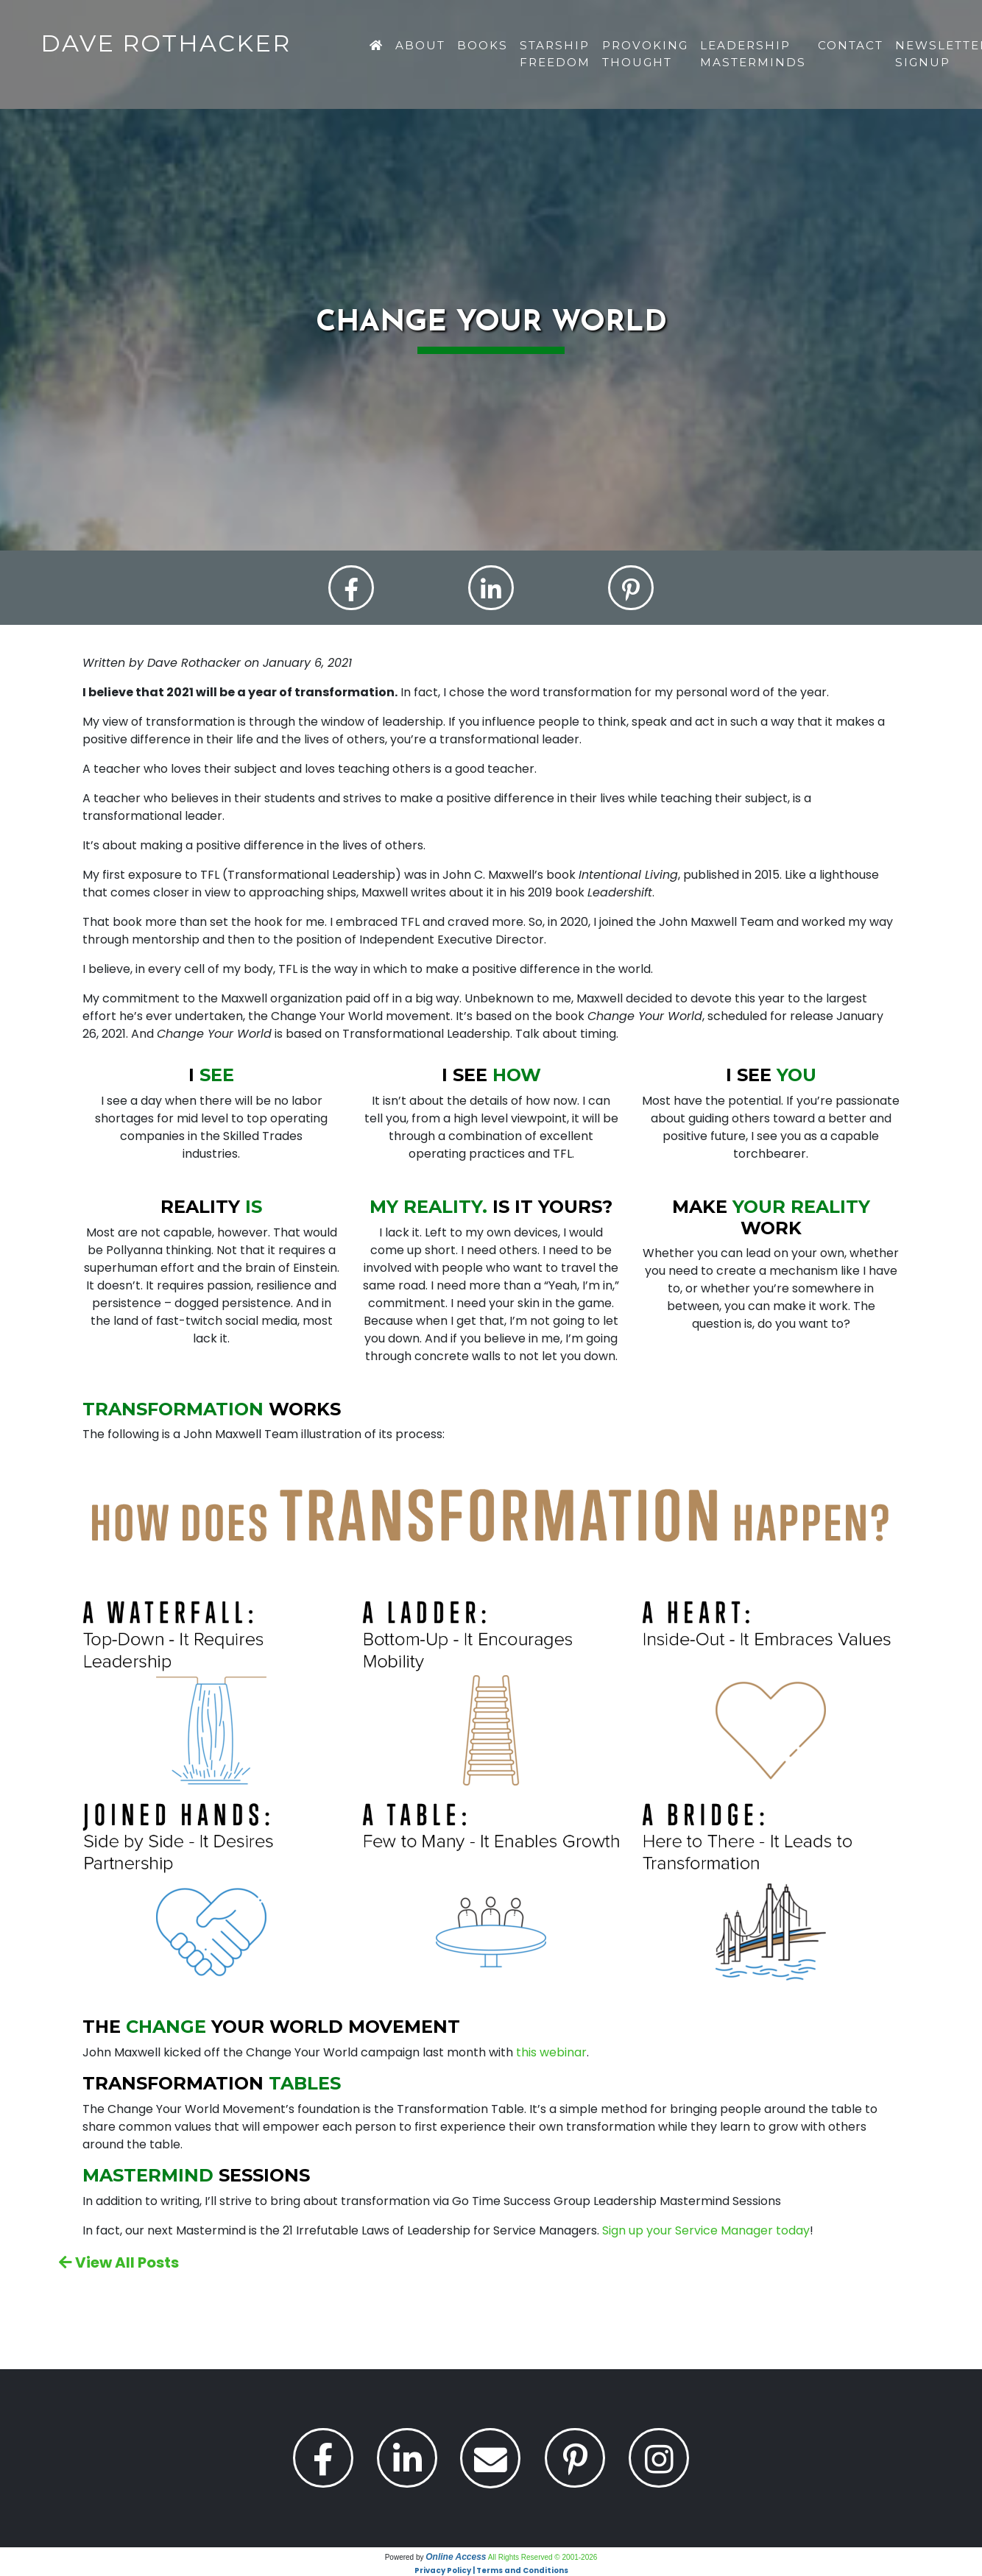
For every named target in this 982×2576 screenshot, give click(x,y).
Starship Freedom (555, 53)
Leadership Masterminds (753, 53)
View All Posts (119, 2262)
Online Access (455, 2557)
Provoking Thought (645, 53)
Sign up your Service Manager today (706, 2230)
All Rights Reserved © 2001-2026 (543, 2557)
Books (482, 45)
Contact (850, 45)
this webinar (551, 2053)
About (420, 45)
